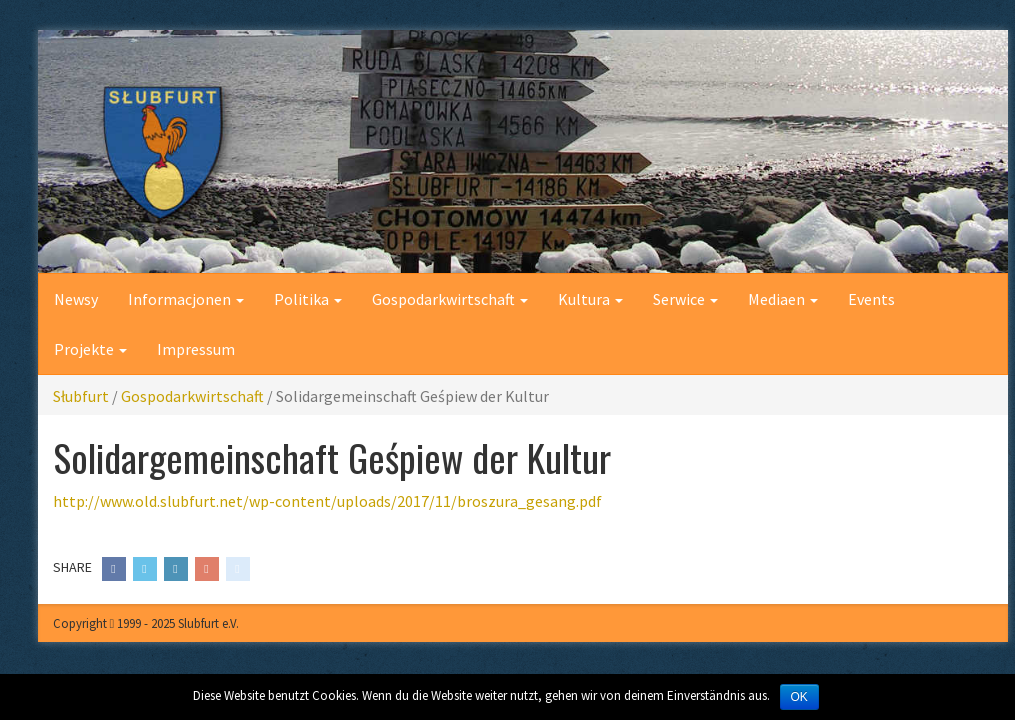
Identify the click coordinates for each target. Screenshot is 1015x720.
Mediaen (783, 299)
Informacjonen (186, 299)
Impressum (196, 349)
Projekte (90, 349)
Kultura (590, 299)
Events (871, 299)
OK (799, 697)
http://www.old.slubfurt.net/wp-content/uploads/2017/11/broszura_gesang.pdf (327, 501)
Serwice (685, 299)
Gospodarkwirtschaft (450, 299)
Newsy (76, 299)
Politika (308, 299)
